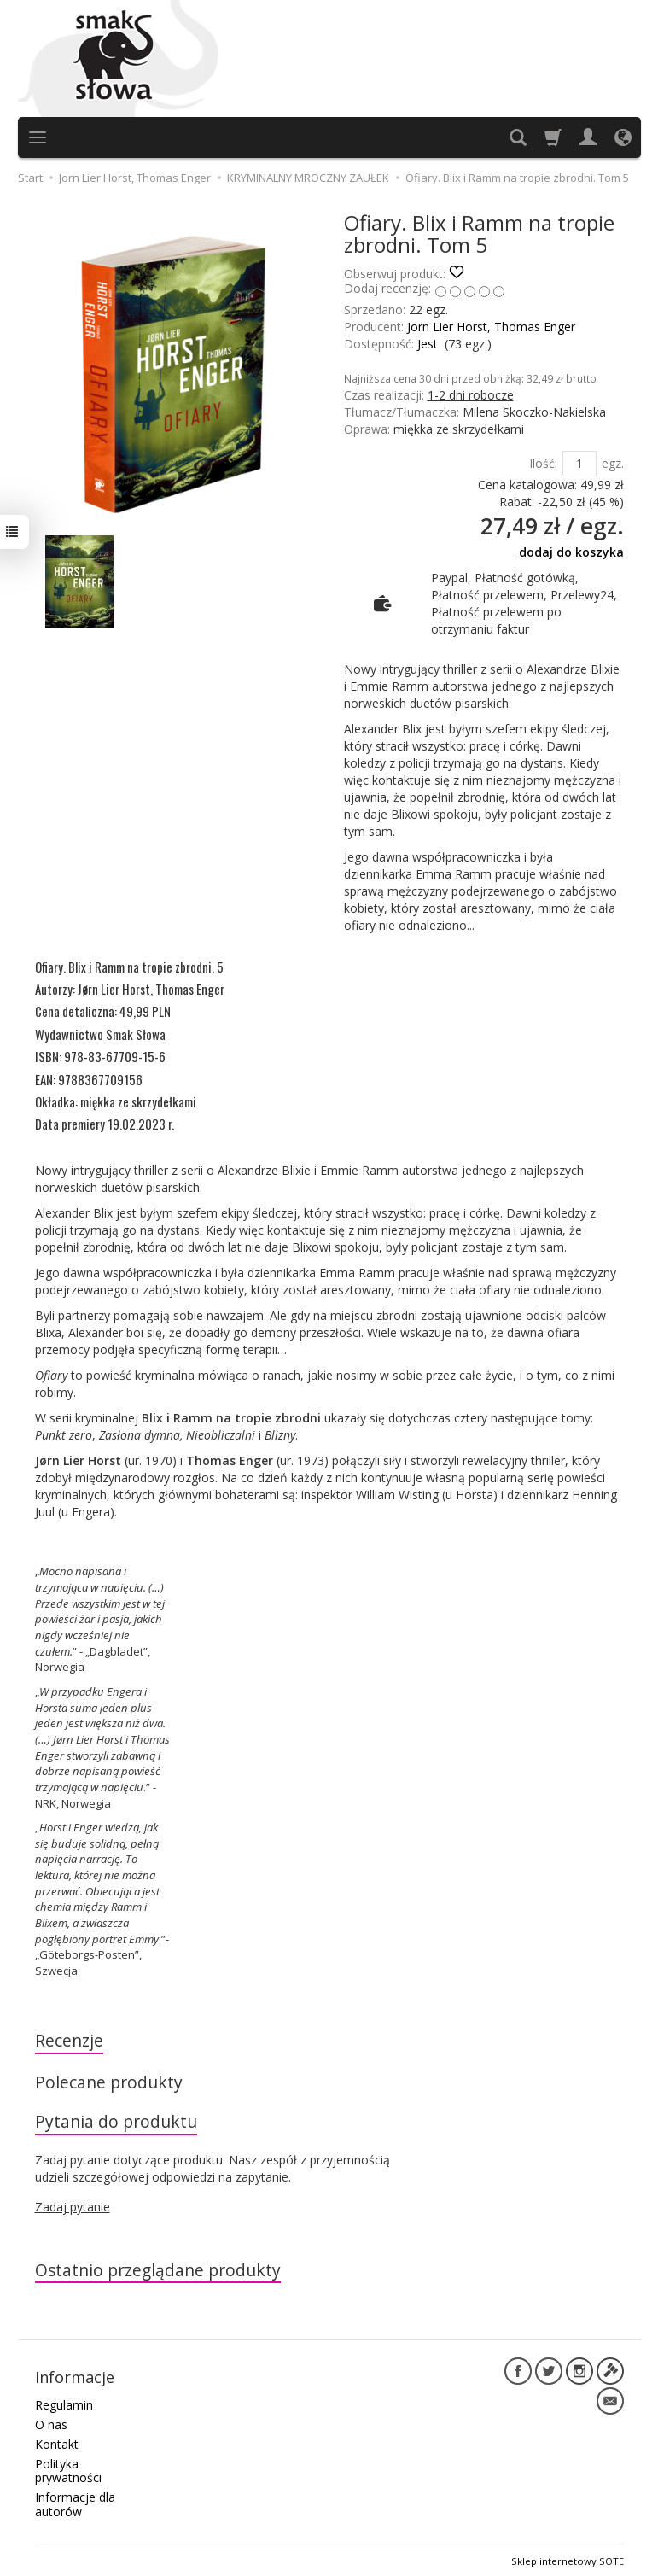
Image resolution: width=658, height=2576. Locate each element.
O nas (51, 2422)
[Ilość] (579, 463)
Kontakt (57, 2441)
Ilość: (543, 463)
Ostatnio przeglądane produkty (158, 2270)
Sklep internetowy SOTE (567, 2558)
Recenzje (69, 2040)
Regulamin (64, 2402)
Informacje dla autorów (75, 2501)
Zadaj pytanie (72, 2207)
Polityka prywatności (68, 2468)
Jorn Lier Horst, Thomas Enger (491, 326)
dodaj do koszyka (571, 552)
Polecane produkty (109, 2082)
